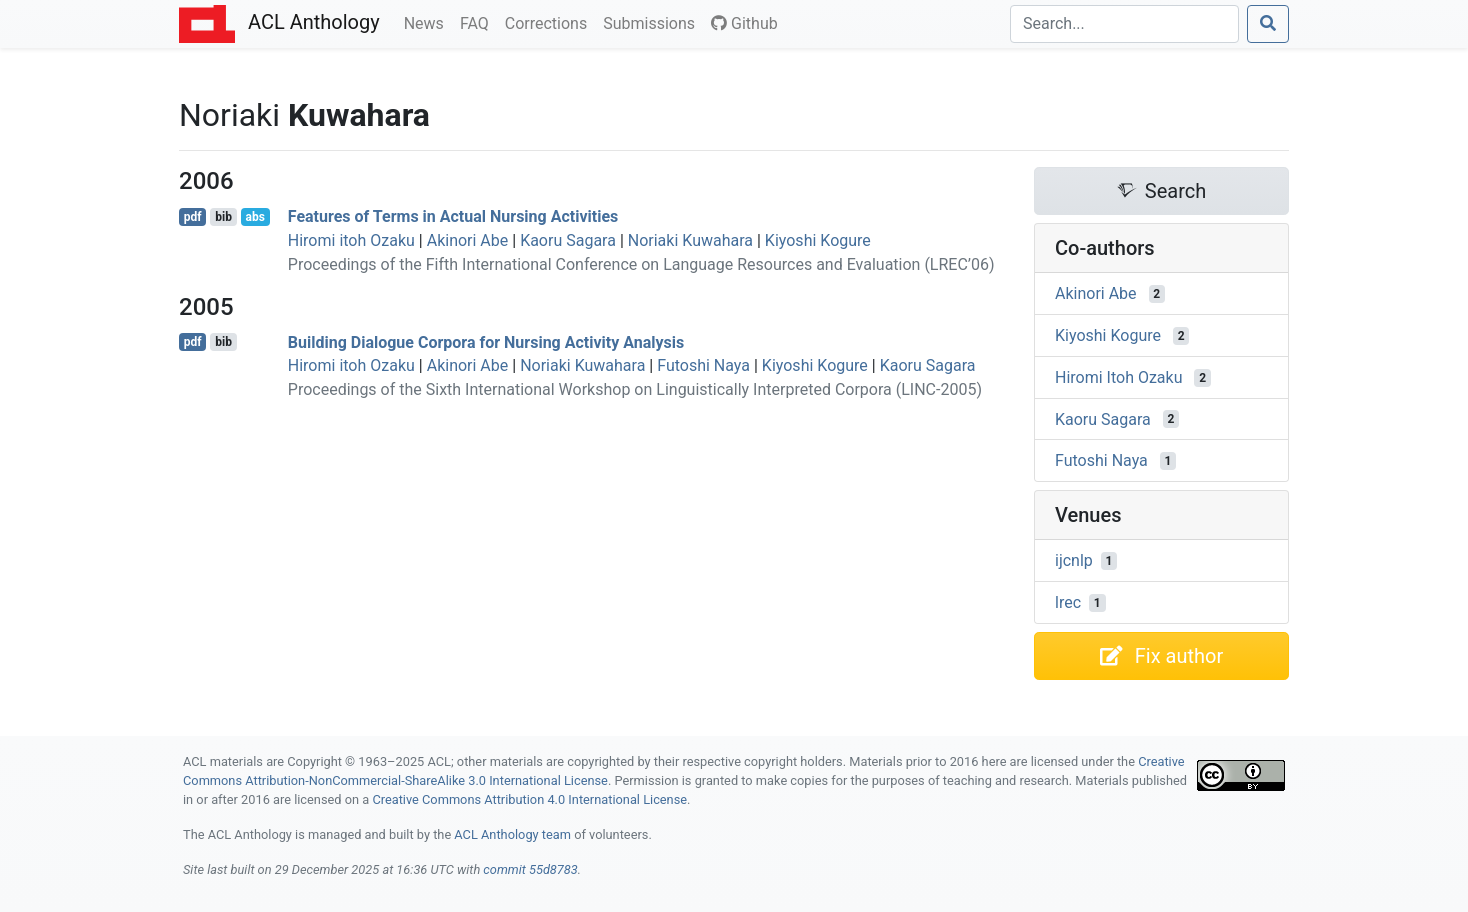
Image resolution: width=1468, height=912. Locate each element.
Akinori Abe (468, 240)
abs (254, 217)
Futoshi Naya (703, 365)
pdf (193, 217)
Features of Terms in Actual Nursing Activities (453, 216)
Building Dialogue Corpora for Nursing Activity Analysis (486, 341)
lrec (1068, 602)
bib (223, 217)
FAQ (478, 22)
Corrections (550, 22)
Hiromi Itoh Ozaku (1119, 377)
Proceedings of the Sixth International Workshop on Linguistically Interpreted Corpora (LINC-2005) (635, 389)
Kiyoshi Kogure (818, 240)
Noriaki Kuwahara (690, 240)
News (428, 22)
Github (744, 23)
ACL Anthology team (512, 834)
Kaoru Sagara (568, 240)
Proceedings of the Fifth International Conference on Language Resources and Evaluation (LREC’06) (641, 264)
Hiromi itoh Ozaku (351, 240)
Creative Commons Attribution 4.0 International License (529, 799)
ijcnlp (1074, 560)
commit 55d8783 (530, 869)
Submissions (653, 22)
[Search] (1124, 24)
